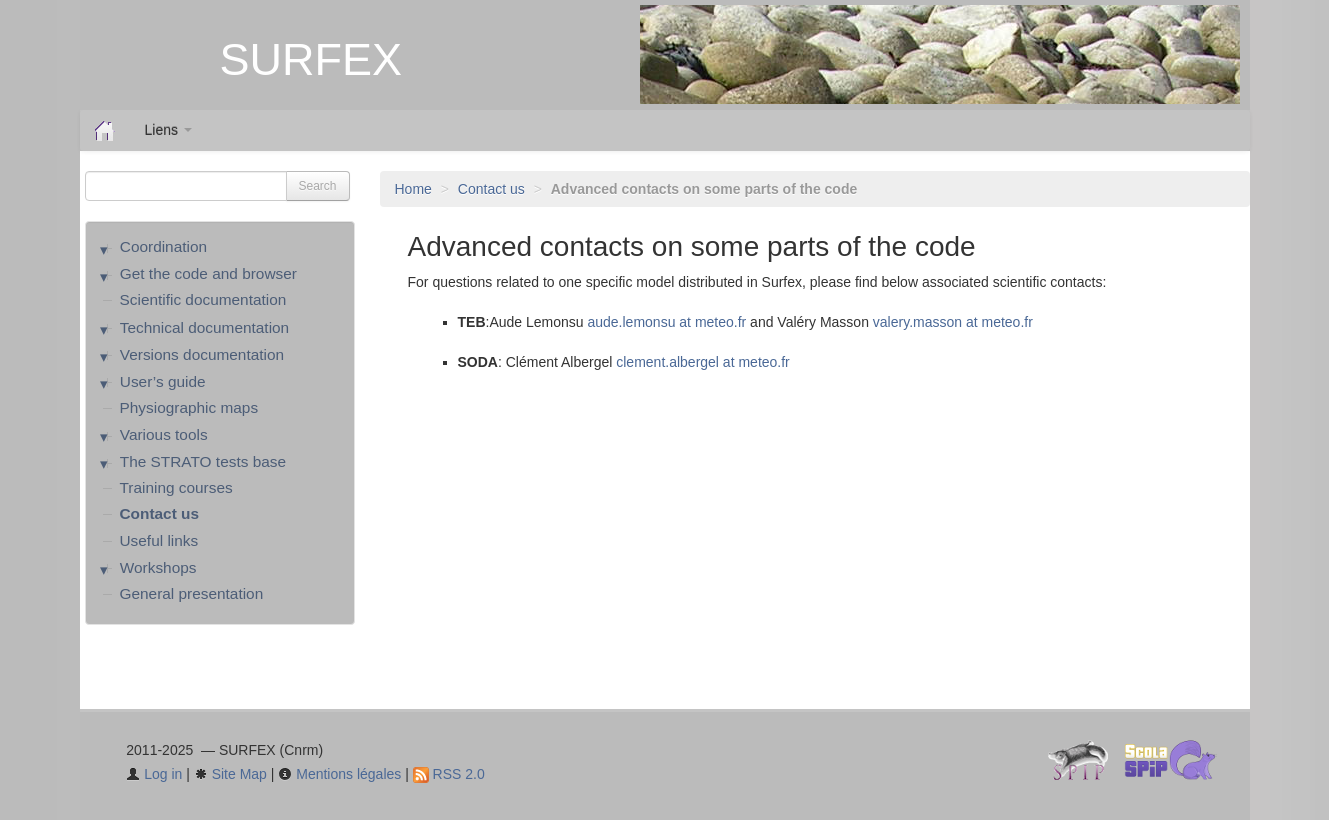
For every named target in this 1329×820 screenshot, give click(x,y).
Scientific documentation (203, 299)
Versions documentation (202, 354)
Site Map (230, 774)
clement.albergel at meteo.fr (703, 362)
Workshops (158, 567)
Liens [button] (168, 130)
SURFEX (311, 59)
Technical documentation (204, 327)
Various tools (164, 434)
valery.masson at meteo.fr (953, 322)
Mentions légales (339, 774)
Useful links (159, 540)
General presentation (192, 593)
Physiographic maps (189, 407)
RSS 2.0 (449, 774)
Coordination (163, 246)
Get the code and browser (208, 273)
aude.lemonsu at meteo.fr (666, 322)
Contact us (491, 189)
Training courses (176, 487)
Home (413, 189)
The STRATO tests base (203, 461)
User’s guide (163, 381)
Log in (154, 774)
